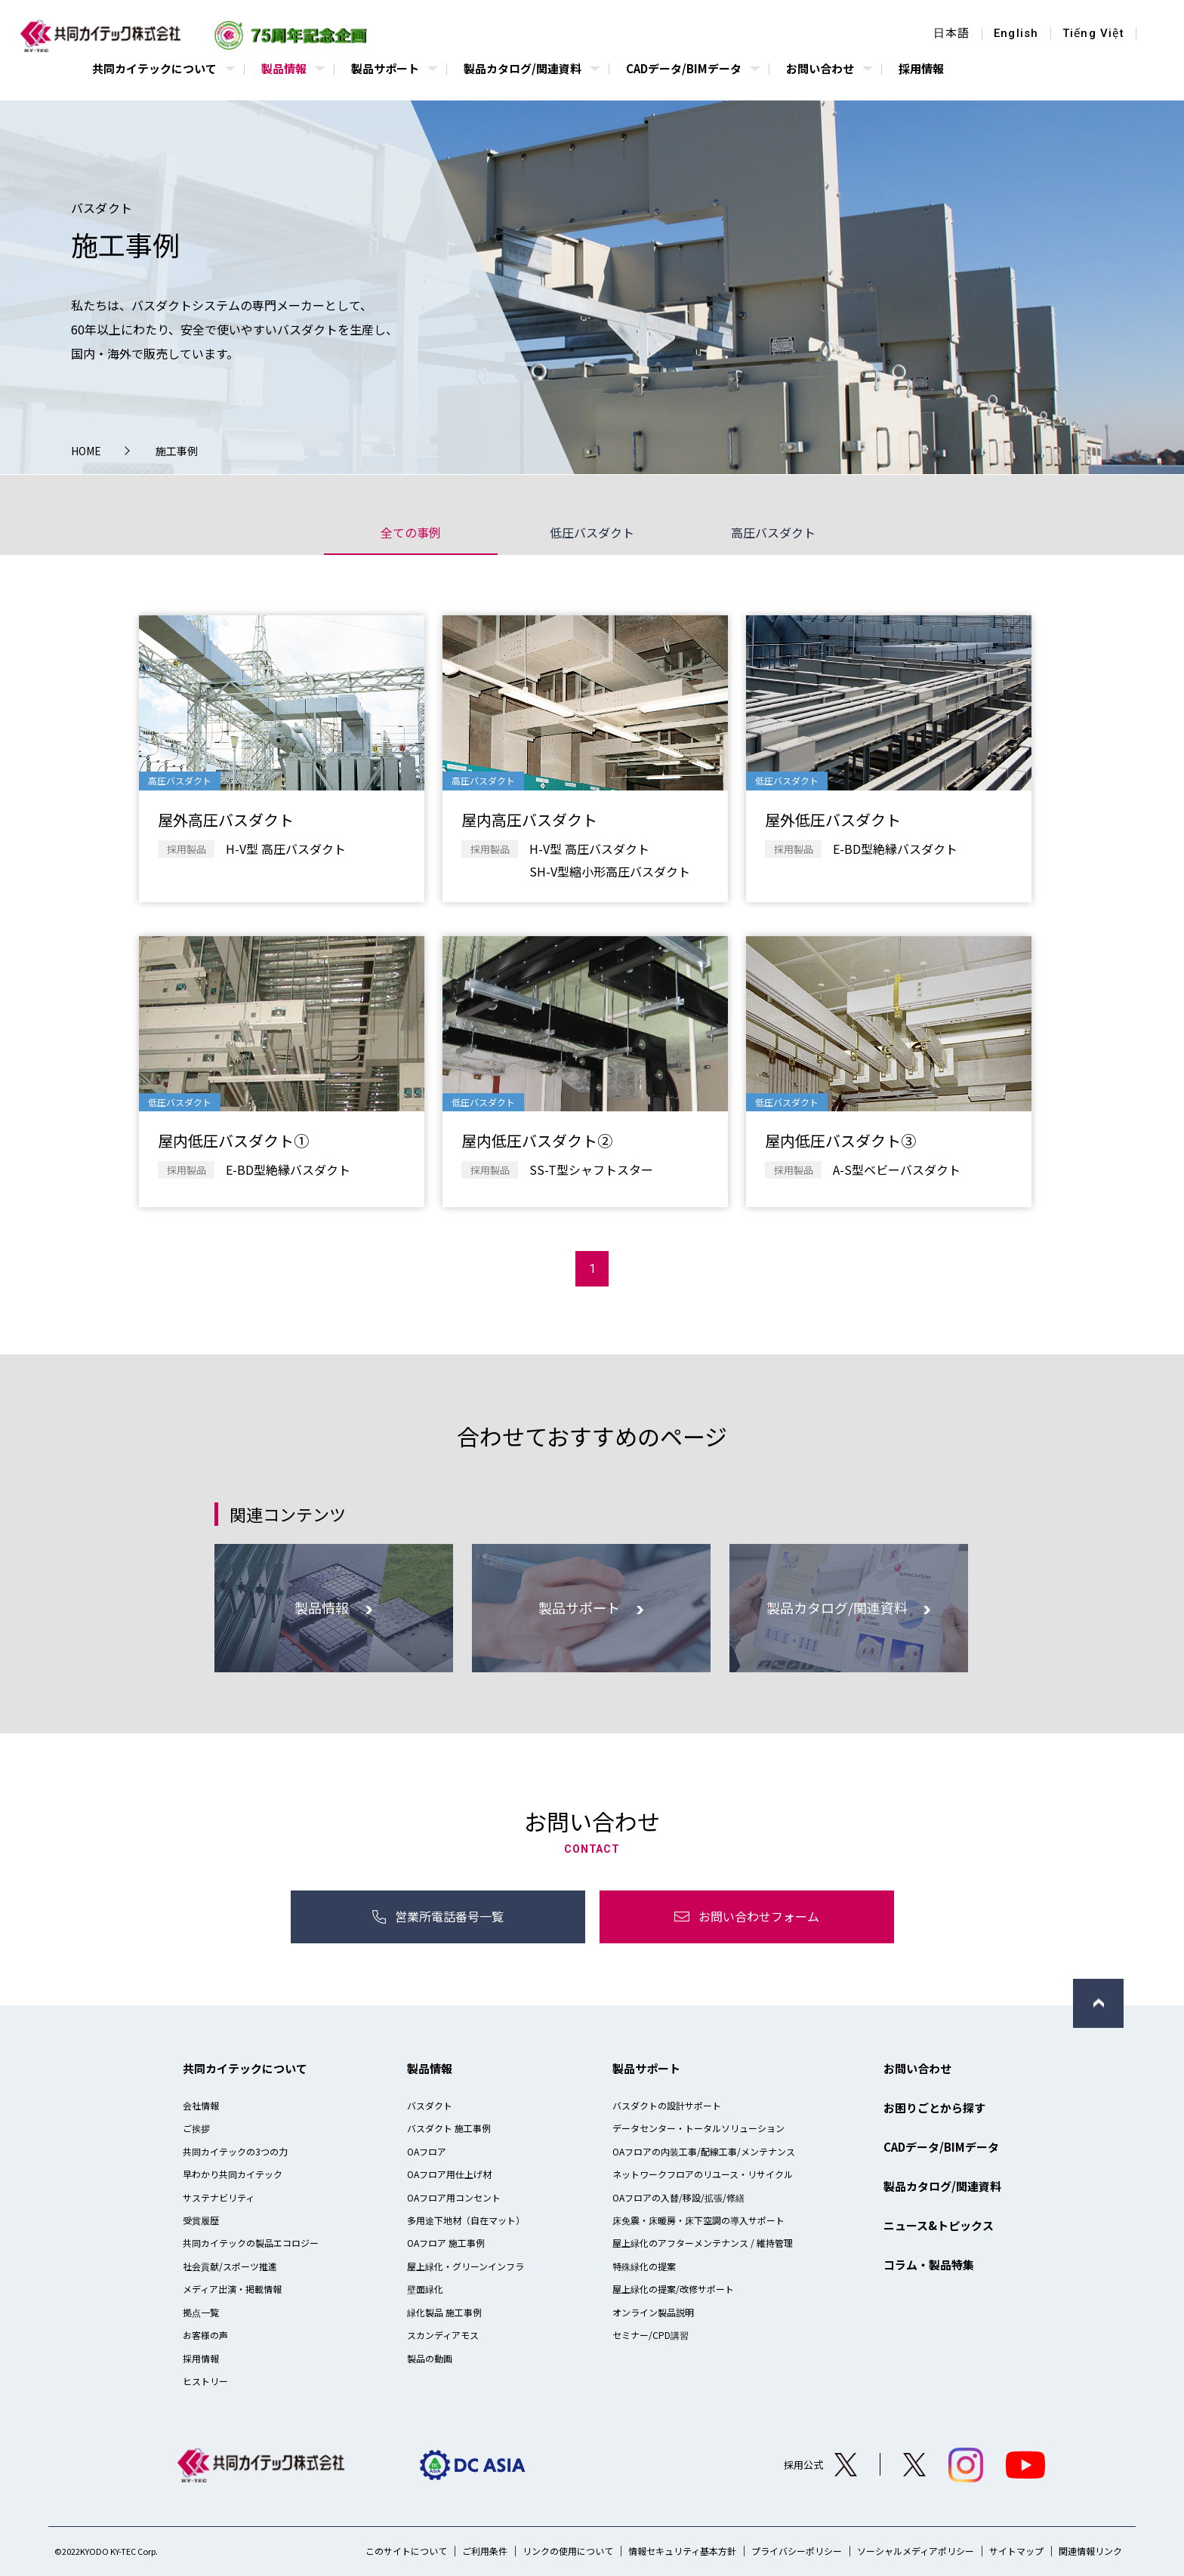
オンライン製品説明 (653, 2312)
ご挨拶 (196, 2128)
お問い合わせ (917, 2068)
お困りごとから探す (934, 2107)
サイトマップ (1016, 2550)
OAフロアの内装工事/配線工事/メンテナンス (703, 2151)
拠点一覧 (201, 2312)
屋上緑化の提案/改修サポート (673, 2288)
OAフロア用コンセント (454, 2197)
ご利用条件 (484, 2550)
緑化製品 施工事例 (444, 2312)
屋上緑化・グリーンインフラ (465, 2266)
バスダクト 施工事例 (449, 2128)
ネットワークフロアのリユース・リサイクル (702, 2174)
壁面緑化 (425, 2288)
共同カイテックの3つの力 (235, 2151)
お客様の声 (205, 2334)
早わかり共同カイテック (232, 2174)
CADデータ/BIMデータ (941, 2147)
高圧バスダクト (773, 532)
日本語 (951, 34)
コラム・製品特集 (928, 2264)
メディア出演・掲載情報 (232, 2288)
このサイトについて (406, 2550)
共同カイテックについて (245, 2068)
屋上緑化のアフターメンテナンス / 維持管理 (702, 2242)
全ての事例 (411, 532)
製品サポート (646, 2068)
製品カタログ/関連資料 (942, 2186)
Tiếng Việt (1093, 34)
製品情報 (429, 2068)
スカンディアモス (443, 2334)
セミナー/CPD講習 (650, 2334)
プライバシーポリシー (796, 2550)
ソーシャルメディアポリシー (915, 2550)
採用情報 (201, 2358)
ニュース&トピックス (938, 2225)
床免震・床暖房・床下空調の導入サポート (698, 2220)
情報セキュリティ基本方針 (682, 2550)
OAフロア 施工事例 (446, 2242)
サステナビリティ (218, 2197)
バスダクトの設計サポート (666, 2105)
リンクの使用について (568, 2550)
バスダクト (429, 2105)
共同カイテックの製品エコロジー (251, 2242)
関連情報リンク (1090, 2550)
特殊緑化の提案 (644, 2266)
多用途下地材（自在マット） (466, 2220)
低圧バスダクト (592, 532)
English (1016, 34)
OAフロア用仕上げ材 (449, 2174)
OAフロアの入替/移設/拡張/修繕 (678, 2197)
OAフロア (426, 2151)
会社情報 (201, 2105)
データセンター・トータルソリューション (698, 2128)
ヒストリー (205, 2380)
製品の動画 (429, 2358)
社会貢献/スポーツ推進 (230, 2266)
